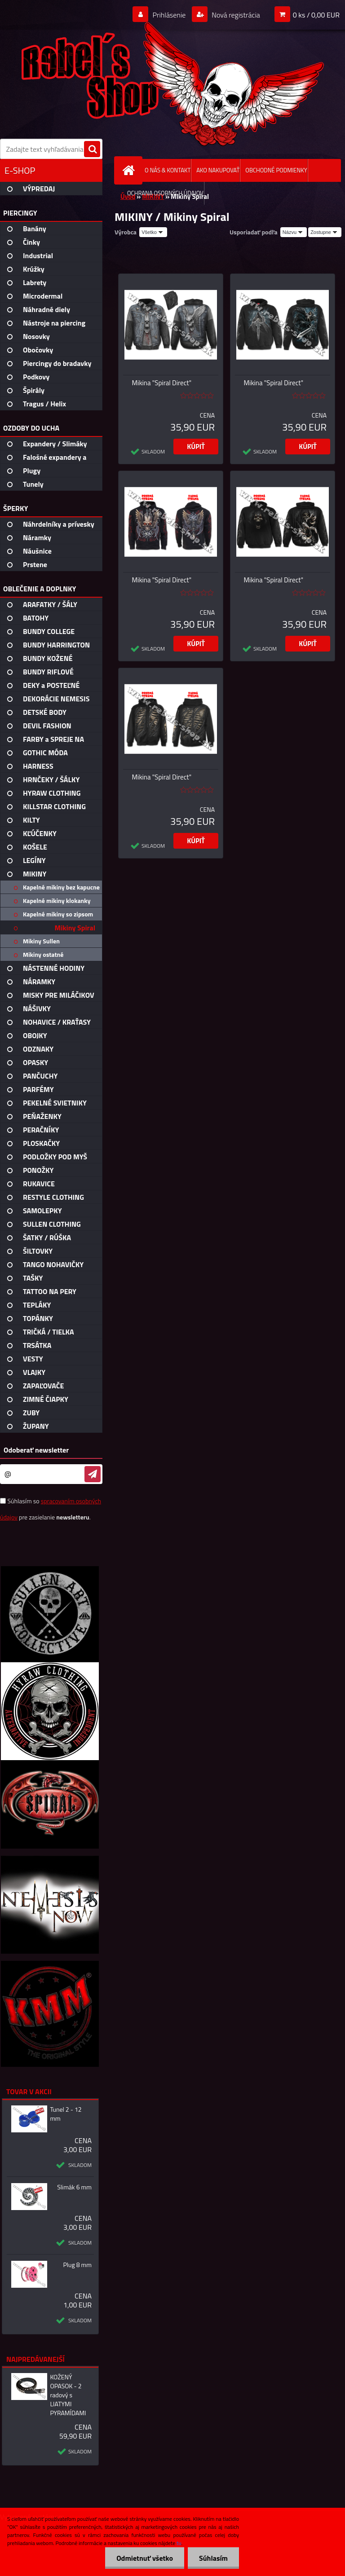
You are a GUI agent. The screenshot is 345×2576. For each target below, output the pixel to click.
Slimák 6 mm (74, 2187)
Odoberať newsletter (36, 1449)
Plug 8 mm (77, 2264)
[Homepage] (130, 170)
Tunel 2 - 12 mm (65, 2114)
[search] (92, 149)
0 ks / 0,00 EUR (316, 14)
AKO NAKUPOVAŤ (217, 170)
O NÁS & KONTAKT (167, 170)
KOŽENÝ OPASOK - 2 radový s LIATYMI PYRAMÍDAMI (68, 2395)
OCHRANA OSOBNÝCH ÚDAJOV (165, 193)
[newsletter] (92, 1474)
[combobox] (293, 232)
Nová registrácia (235, 14)
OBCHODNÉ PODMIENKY (276, 170)
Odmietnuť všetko (144, 2558)
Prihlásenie (169, 14)
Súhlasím (213, 2558)
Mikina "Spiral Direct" (162, 383)
